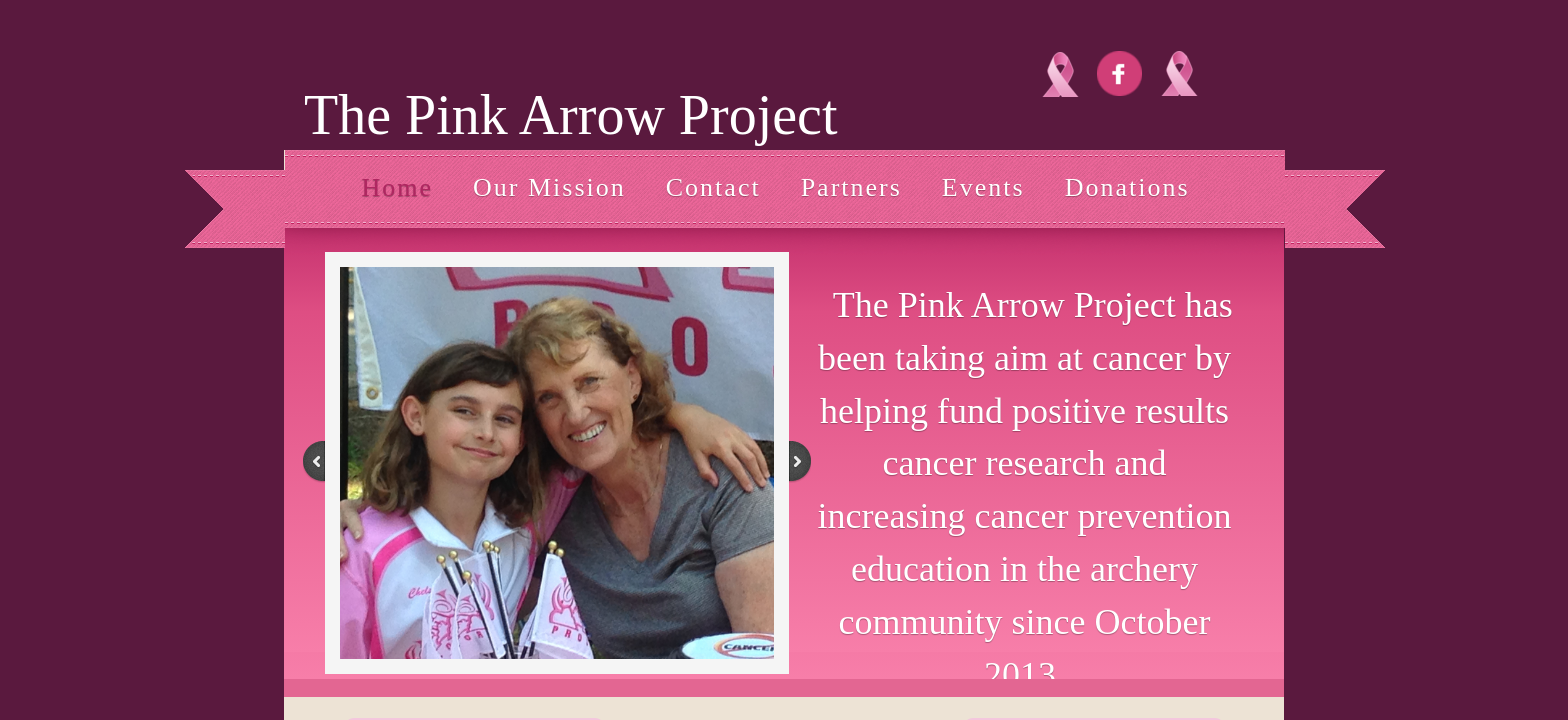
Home (397, 187)
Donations (1127, 187)
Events (983, 187)
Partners (851, 187)
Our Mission (549, 187)
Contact (713, 187)
